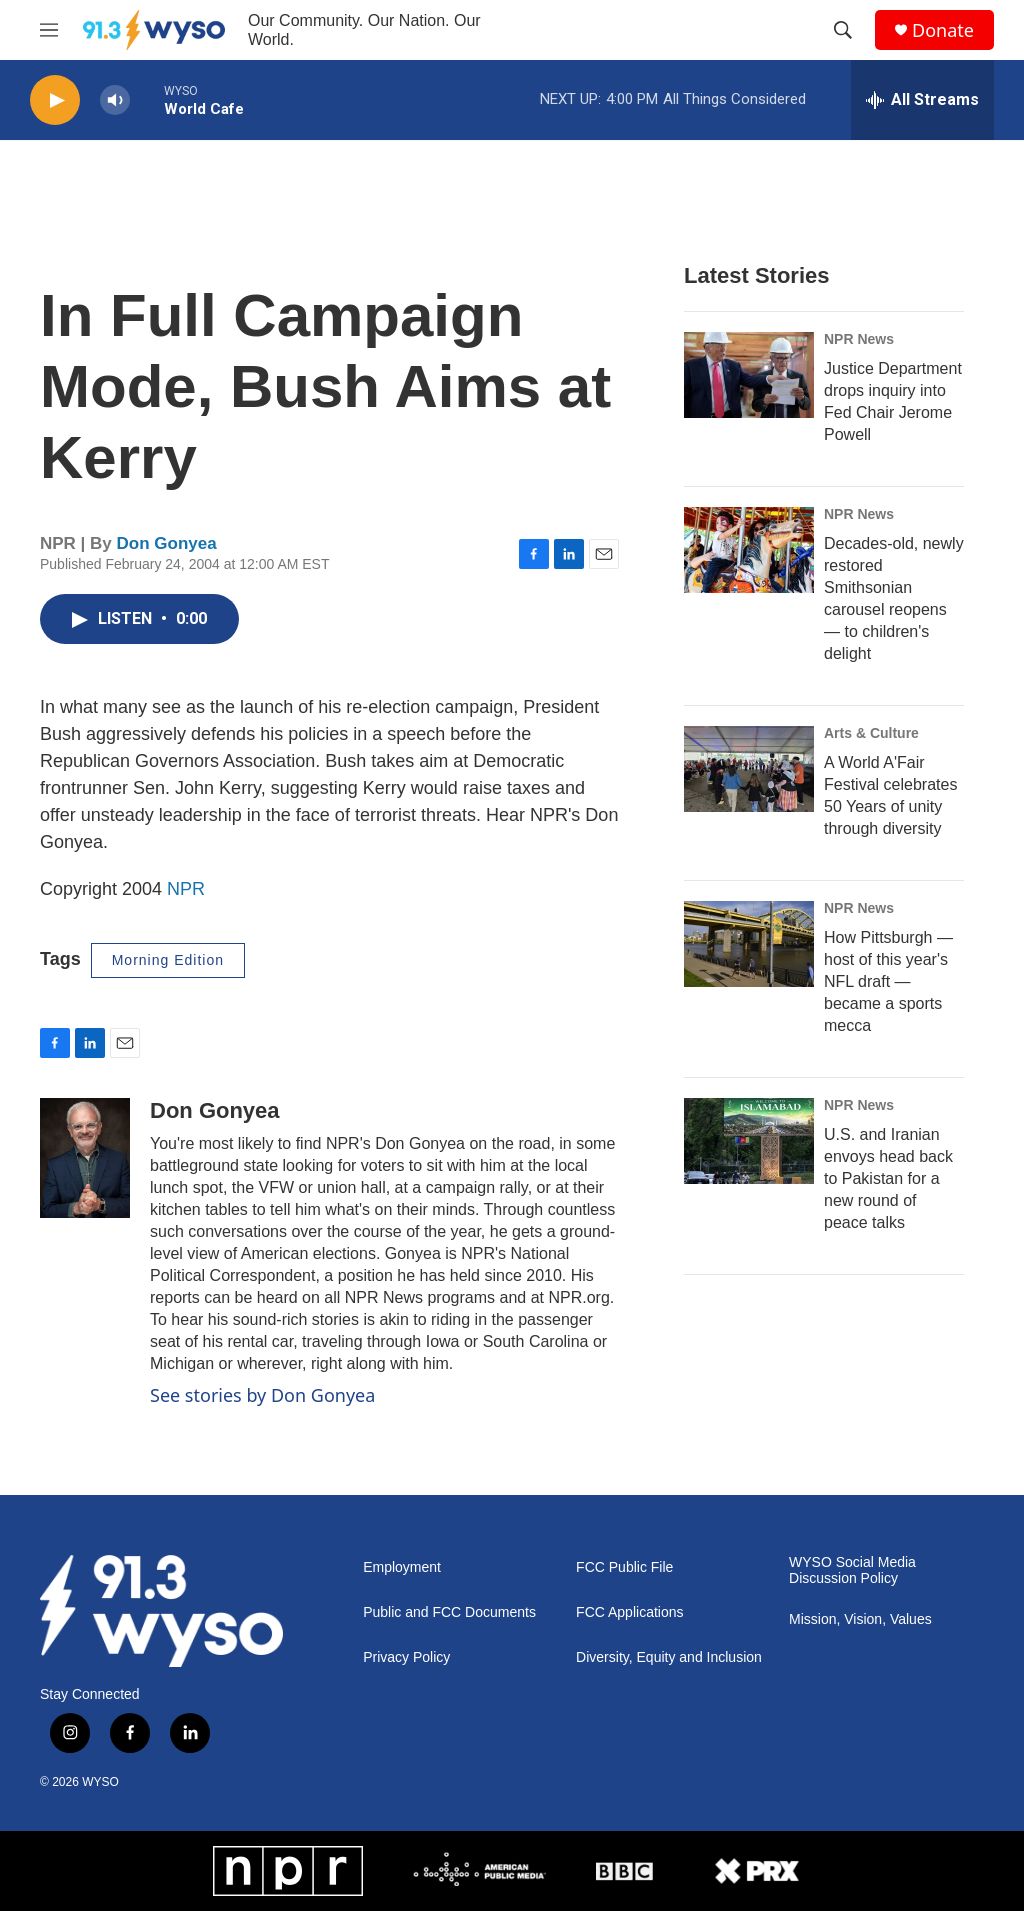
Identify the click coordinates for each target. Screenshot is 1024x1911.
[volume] (115, 100)
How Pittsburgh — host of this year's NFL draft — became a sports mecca (888, 981)
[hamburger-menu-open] (49, 30)
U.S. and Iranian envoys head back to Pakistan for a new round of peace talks (888, 1178)
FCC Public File (624, 1567)
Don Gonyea (167, 543)
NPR (186, 889)
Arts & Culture (871, 733)
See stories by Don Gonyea (262, 1395)
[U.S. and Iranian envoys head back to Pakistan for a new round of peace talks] (749, 1141)
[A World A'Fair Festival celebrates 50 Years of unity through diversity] (749, 769)
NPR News (859, 339)
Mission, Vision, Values (860, 1619)
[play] (55, 100)
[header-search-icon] (843, 30)
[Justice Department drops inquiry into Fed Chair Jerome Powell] (749, 375)
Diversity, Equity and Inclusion (669, 1657)
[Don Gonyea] (85, 1158)
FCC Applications (629, 1612)
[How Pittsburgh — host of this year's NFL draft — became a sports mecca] (749, 944)
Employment (402, 1567)
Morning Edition (168, 960)
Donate (943, 30)
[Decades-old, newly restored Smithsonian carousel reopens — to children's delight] (749, 550)
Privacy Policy (406, 1657)
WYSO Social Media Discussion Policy (852, 1570)
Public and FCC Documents (449, 1612)
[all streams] (922, 100)
